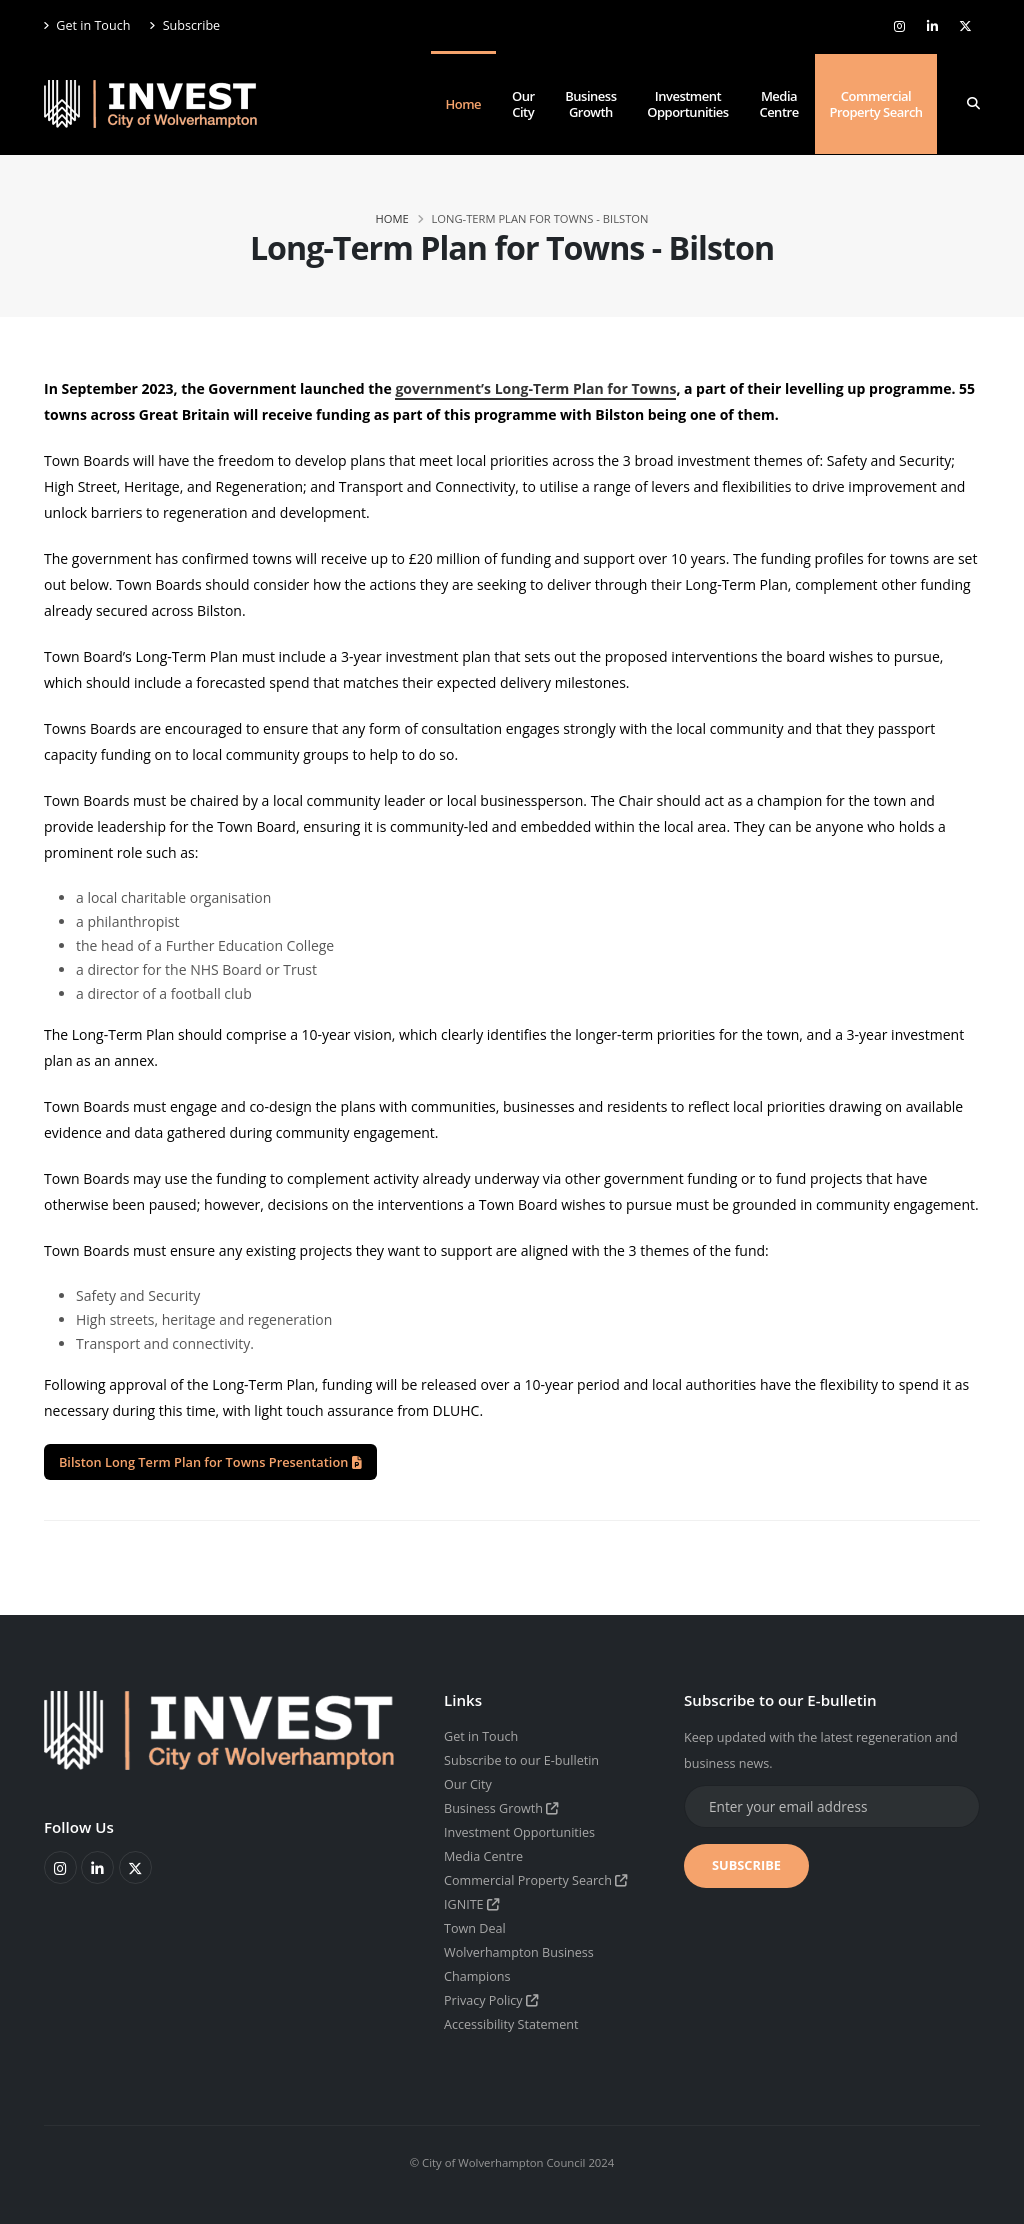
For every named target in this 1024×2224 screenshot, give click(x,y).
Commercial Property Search (875, 104)
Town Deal (475, 1928)
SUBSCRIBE (746, 1865)
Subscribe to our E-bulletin (521, 1760)
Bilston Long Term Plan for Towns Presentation (210, 1462)
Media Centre (778, 104)
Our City (523, 104)
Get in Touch (87, 25)
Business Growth (590, 104)
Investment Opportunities (687, 104)
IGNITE (472, 1904)
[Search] (973, 104)
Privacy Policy (491, 2000)
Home (464, 104)
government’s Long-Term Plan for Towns (535, 388)
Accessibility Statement (511, 2024)
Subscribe (184, 25)
